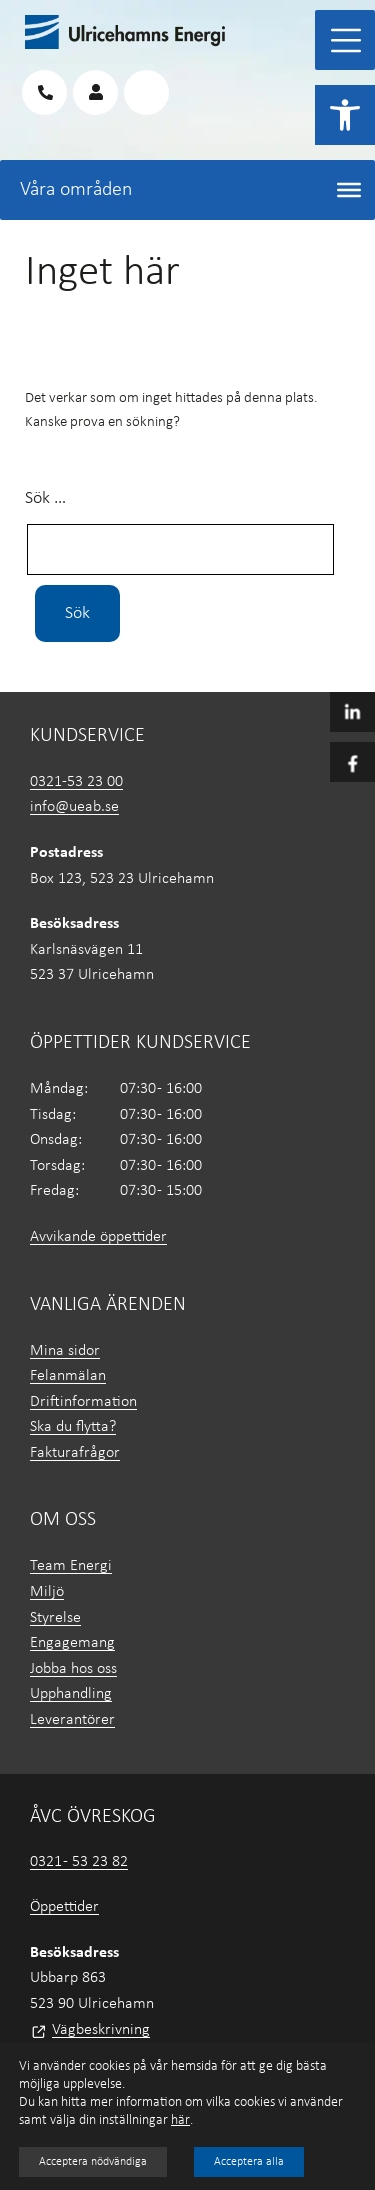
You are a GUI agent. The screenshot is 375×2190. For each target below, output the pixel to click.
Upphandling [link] (71, 1694)
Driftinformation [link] (83, 1402)
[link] (345, 115)
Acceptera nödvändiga (93, 2162)
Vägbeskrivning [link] (101, 2030)
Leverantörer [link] (72, 1720)
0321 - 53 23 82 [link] (79, 1862)
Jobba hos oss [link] (73, 1669)
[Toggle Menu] (346, 40)
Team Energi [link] (71, 1566)
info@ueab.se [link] (74, 807)
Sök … (45, 498)
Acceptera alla (249, 2162)
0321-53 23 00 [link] (76, 782)
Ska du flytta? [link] (73, 1427)
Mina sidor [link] (65, 1351)
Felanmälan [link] (68, 1376)
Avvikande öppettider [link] (98, 1237)
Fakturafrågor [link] (75, 1453)
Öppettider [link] (64, 1907)
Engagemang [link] (72, 1643)
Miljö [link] (47, 1592)
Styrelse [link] (55, 1618)
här (180, 2120)
